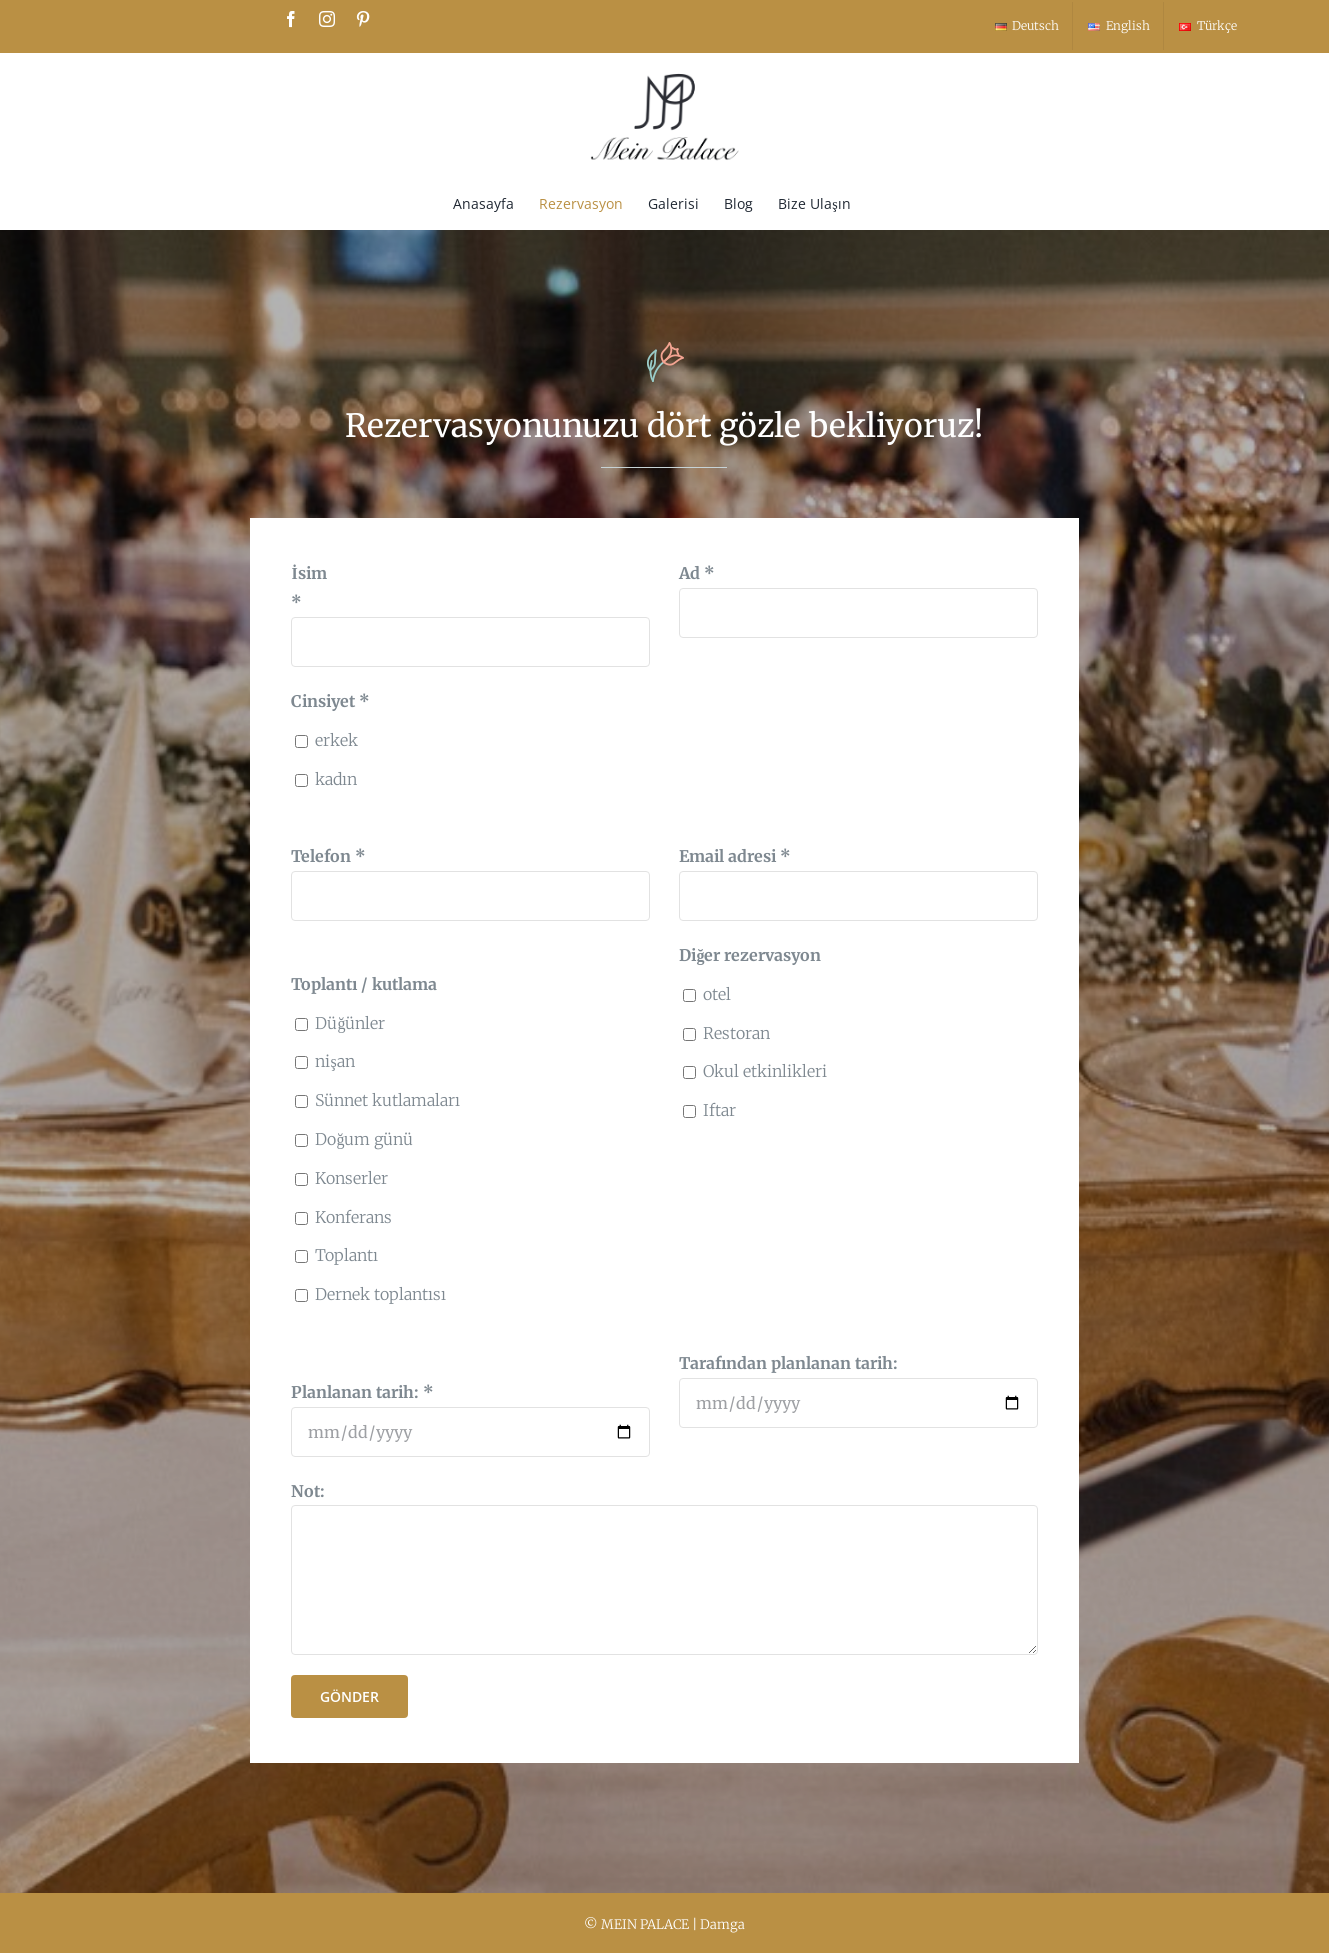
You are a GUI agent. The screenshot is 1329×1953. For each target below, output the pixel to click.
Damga (722, 1924)
